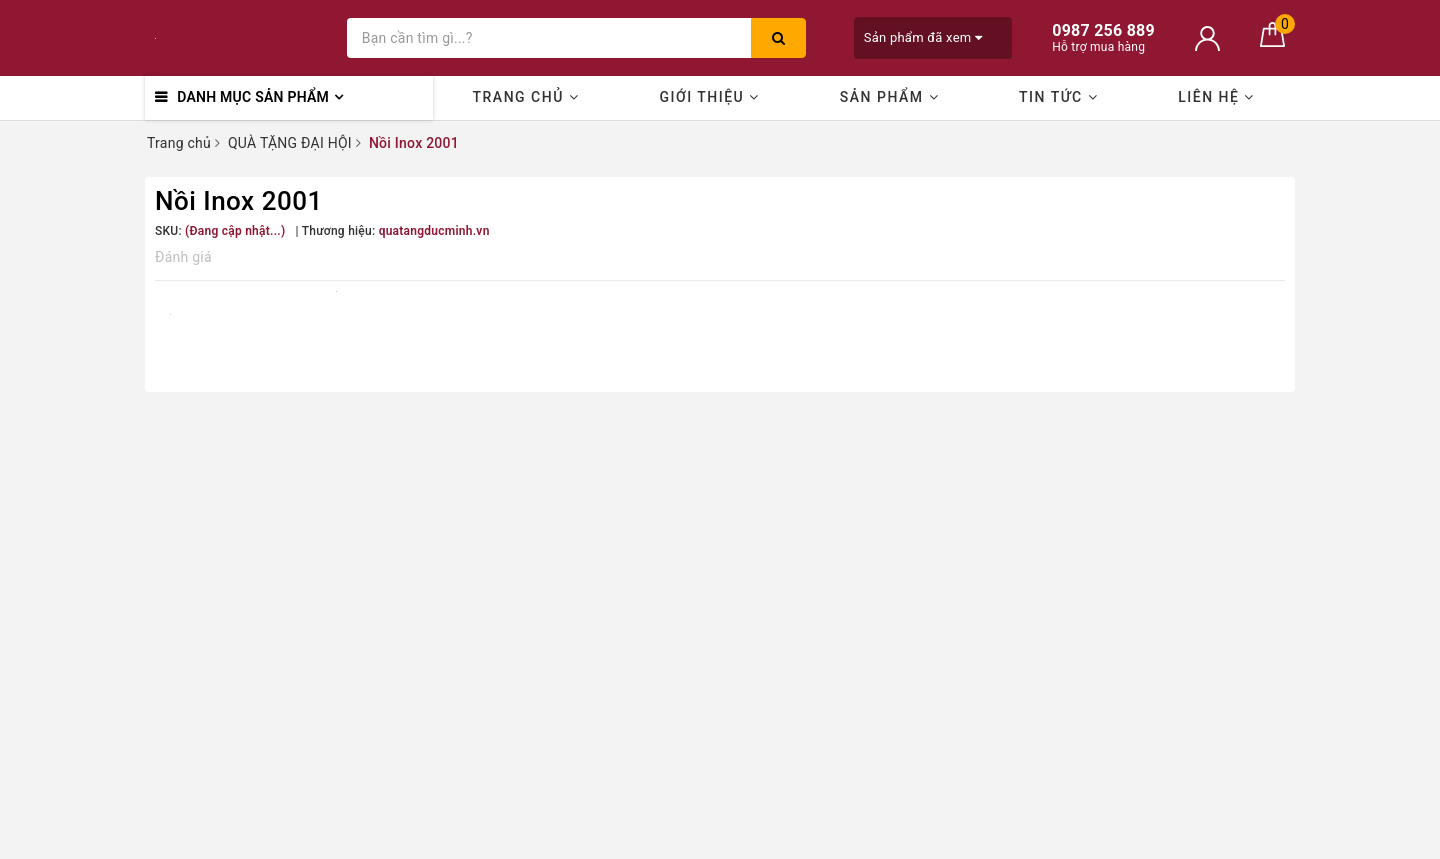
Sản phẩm (889, 97)
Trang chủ (526, 97)
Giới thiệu (709, 97)
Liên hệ (1216, 97)
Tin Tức (1058, 97)
